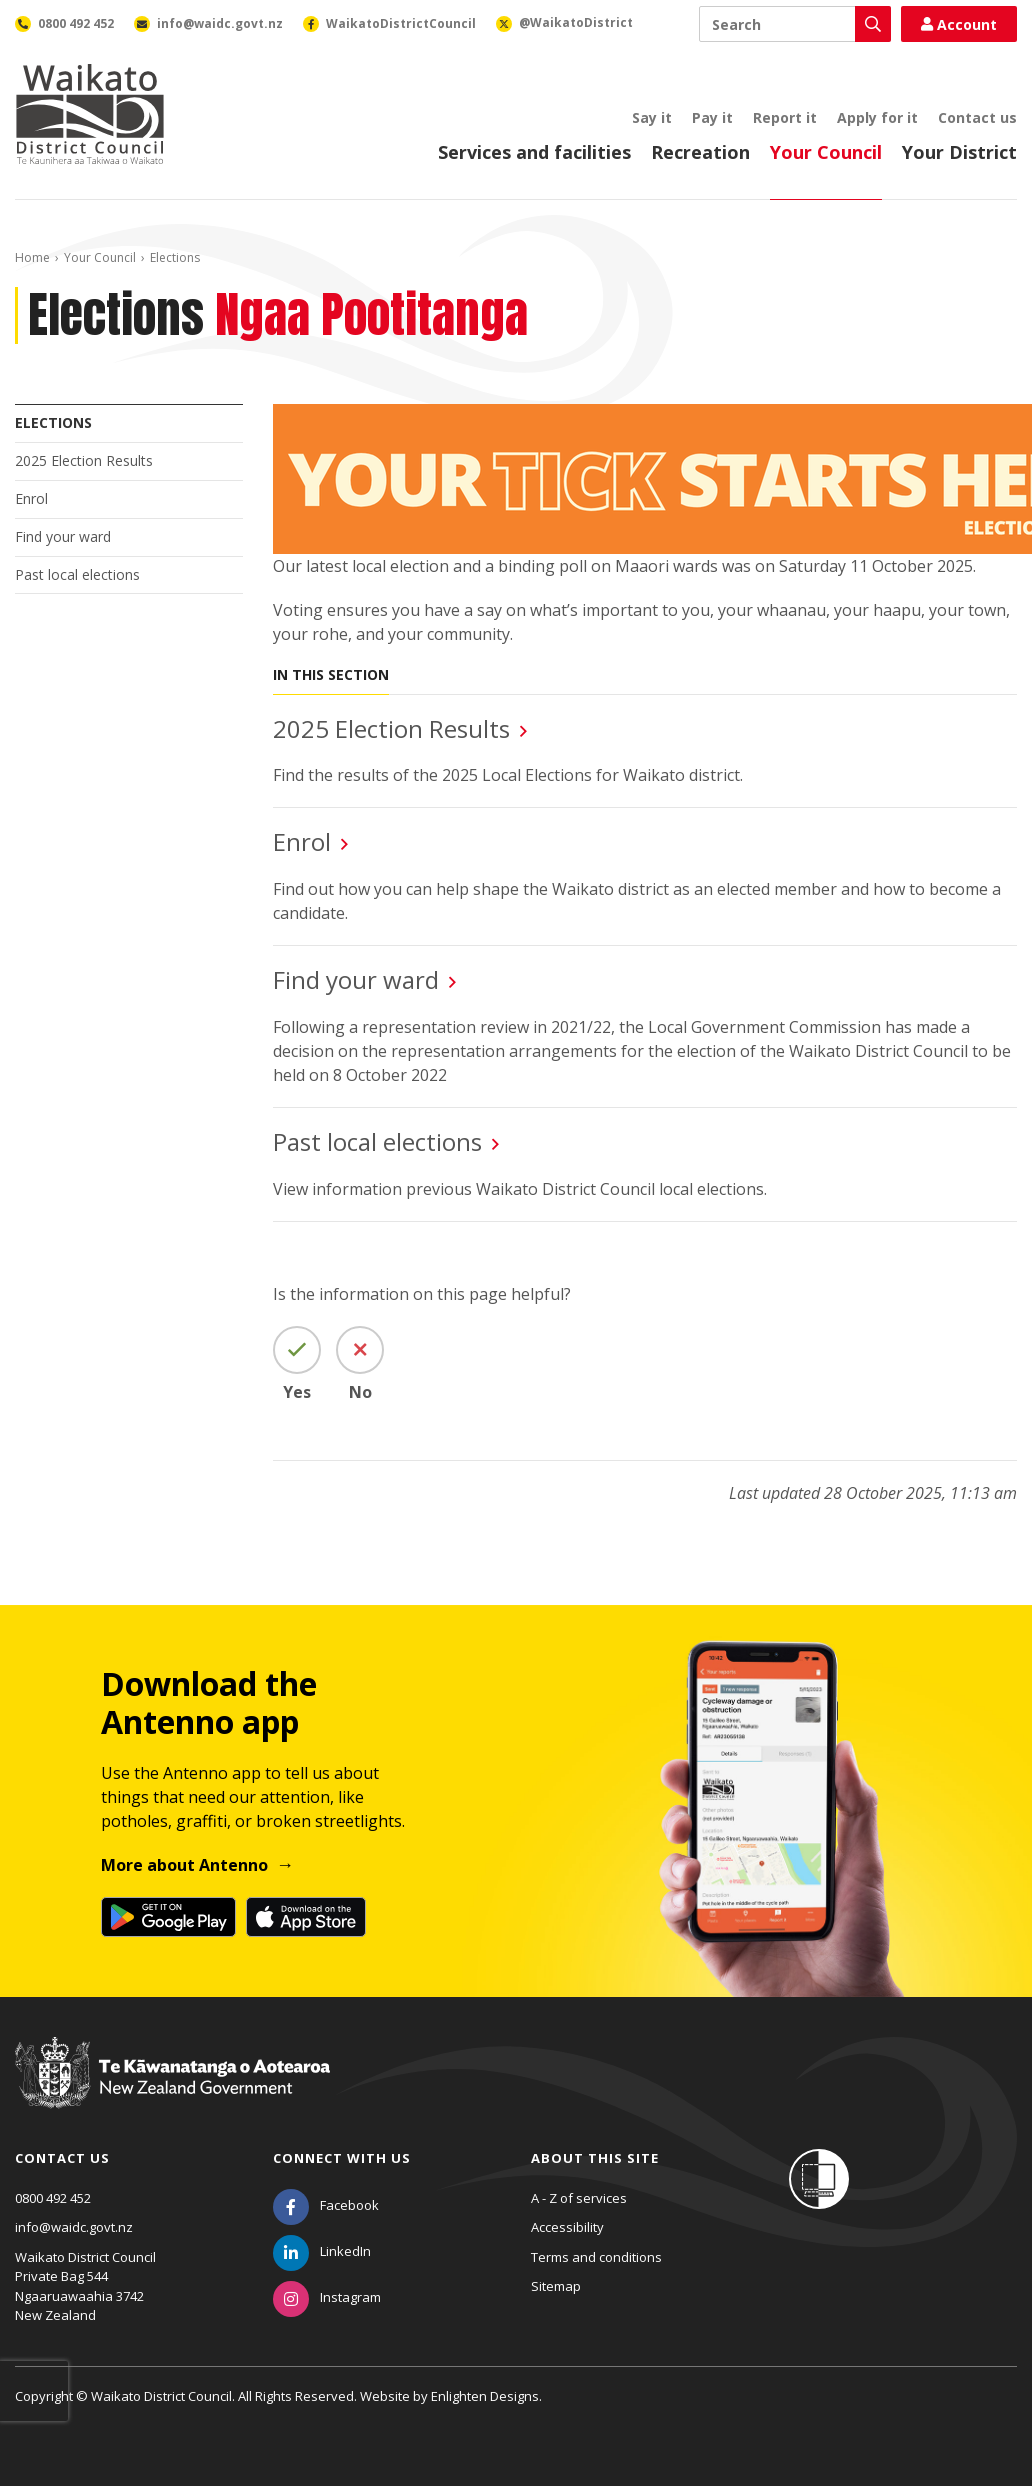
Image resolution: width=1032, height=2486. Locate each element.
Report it (785, 117)
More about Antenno (184, 1865)
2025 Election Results (84, 460)
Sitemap (556, 2286)
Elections (53, 422)
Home (32, 257)
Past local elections (77, 574)
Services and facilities (534, 152)
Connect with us (342, 2158)
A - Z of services (579, 2198)
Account (959, 24)
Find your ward (63, 536)
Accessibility (567, 2227)
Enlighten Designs (485, 2396)
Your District (959, 152)
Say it (652, 117)
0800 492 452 (53, 2198)
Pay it (712, 117)
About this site (595, 2158)
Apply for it (877, 117)
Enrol (31, 498)
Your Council (826, 152)
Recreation (700, 152)
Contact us (977, 117)
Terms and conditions (596, 2257)
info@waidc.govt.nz (74, 2227)
